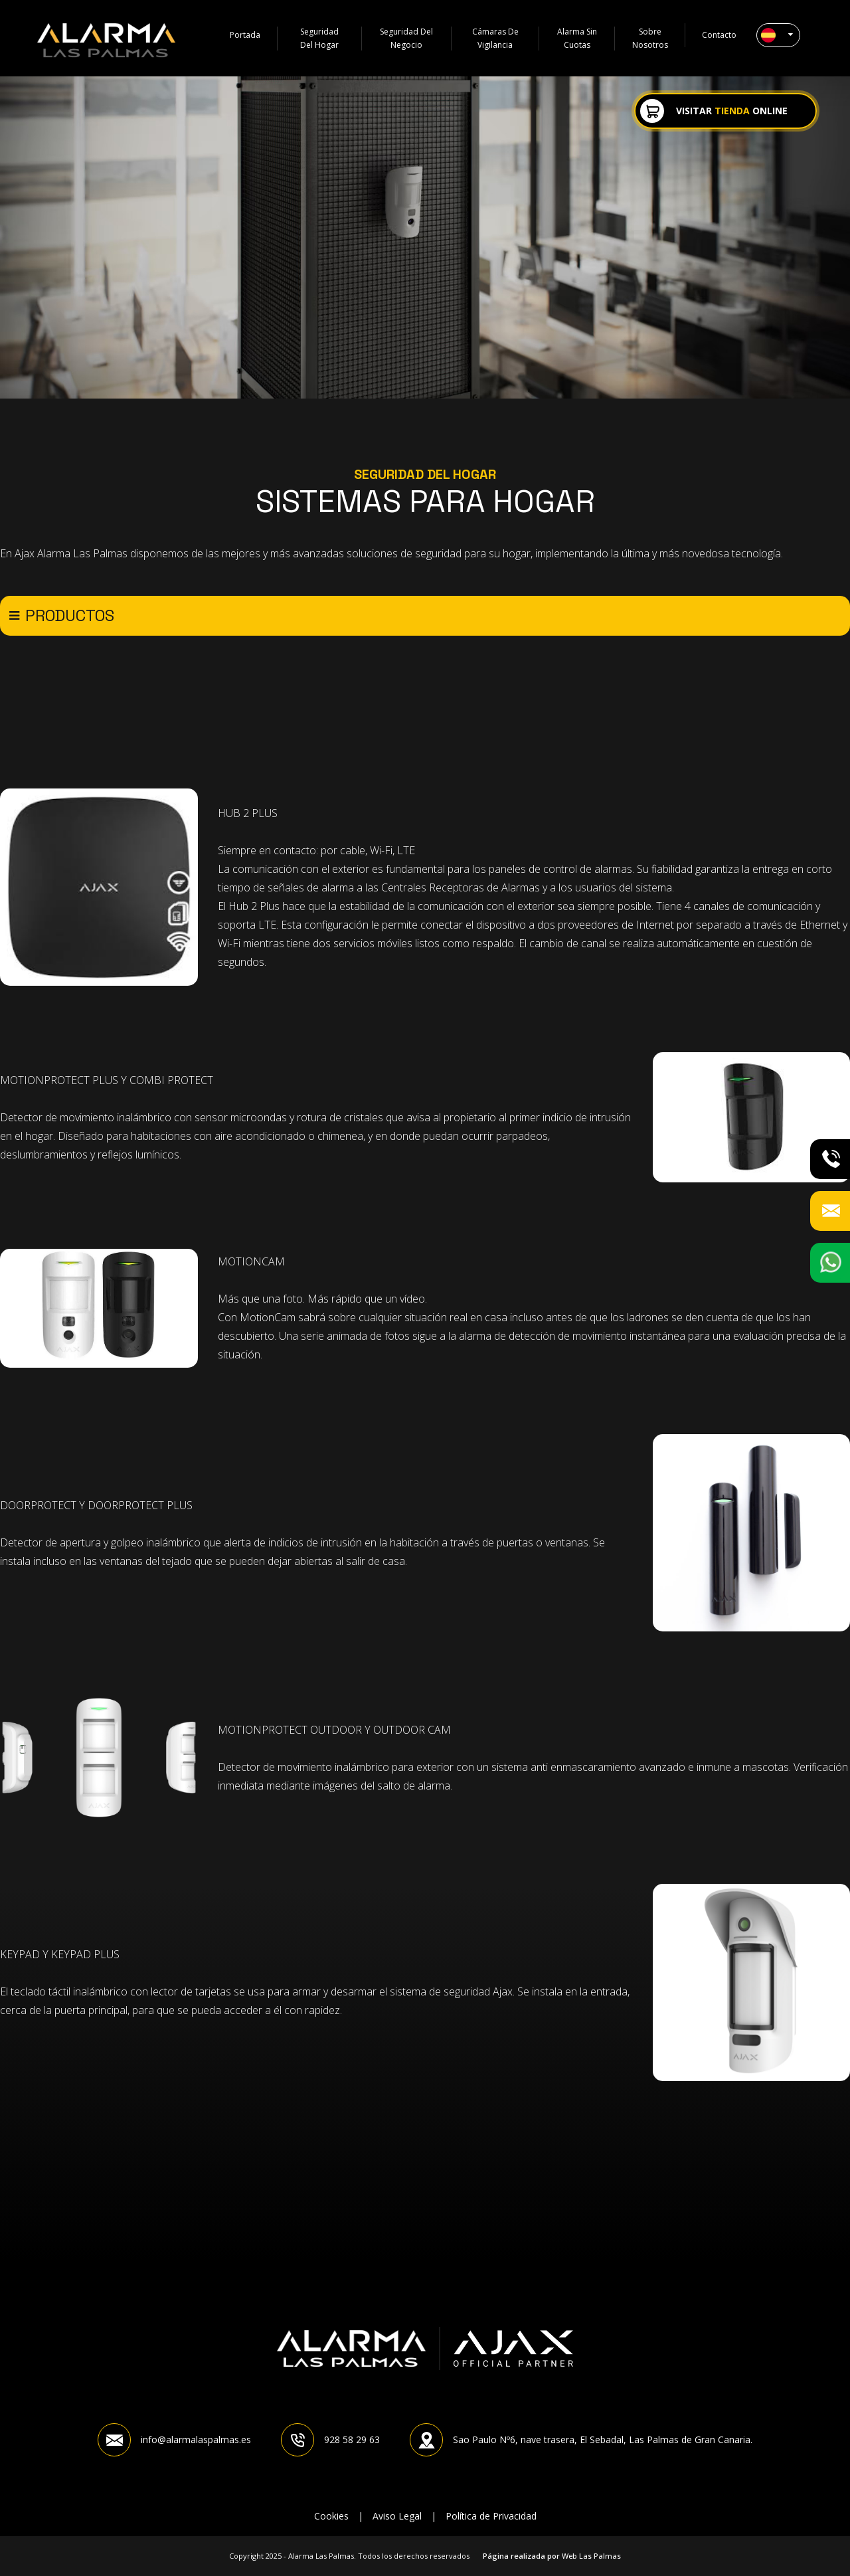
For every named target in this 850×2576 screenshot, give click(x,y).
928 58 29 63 (330, 2439)
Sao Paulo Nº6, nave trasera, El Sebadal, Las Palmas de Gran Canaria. (581, 2439)
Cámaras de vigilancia (496, 38)
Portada (245, 35)
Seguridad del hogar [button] (320, 38)
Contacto (719, 35)
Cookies (331, 2516)
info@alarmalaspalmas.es (174, 2439)
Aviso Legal (397, 2516)
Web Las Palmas (591, 2556)
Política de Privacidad (491, 2516)
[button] (778, 35)
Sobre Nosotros (650, 38)
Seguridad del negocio (407, 38)
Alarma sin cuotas (578, 38)
